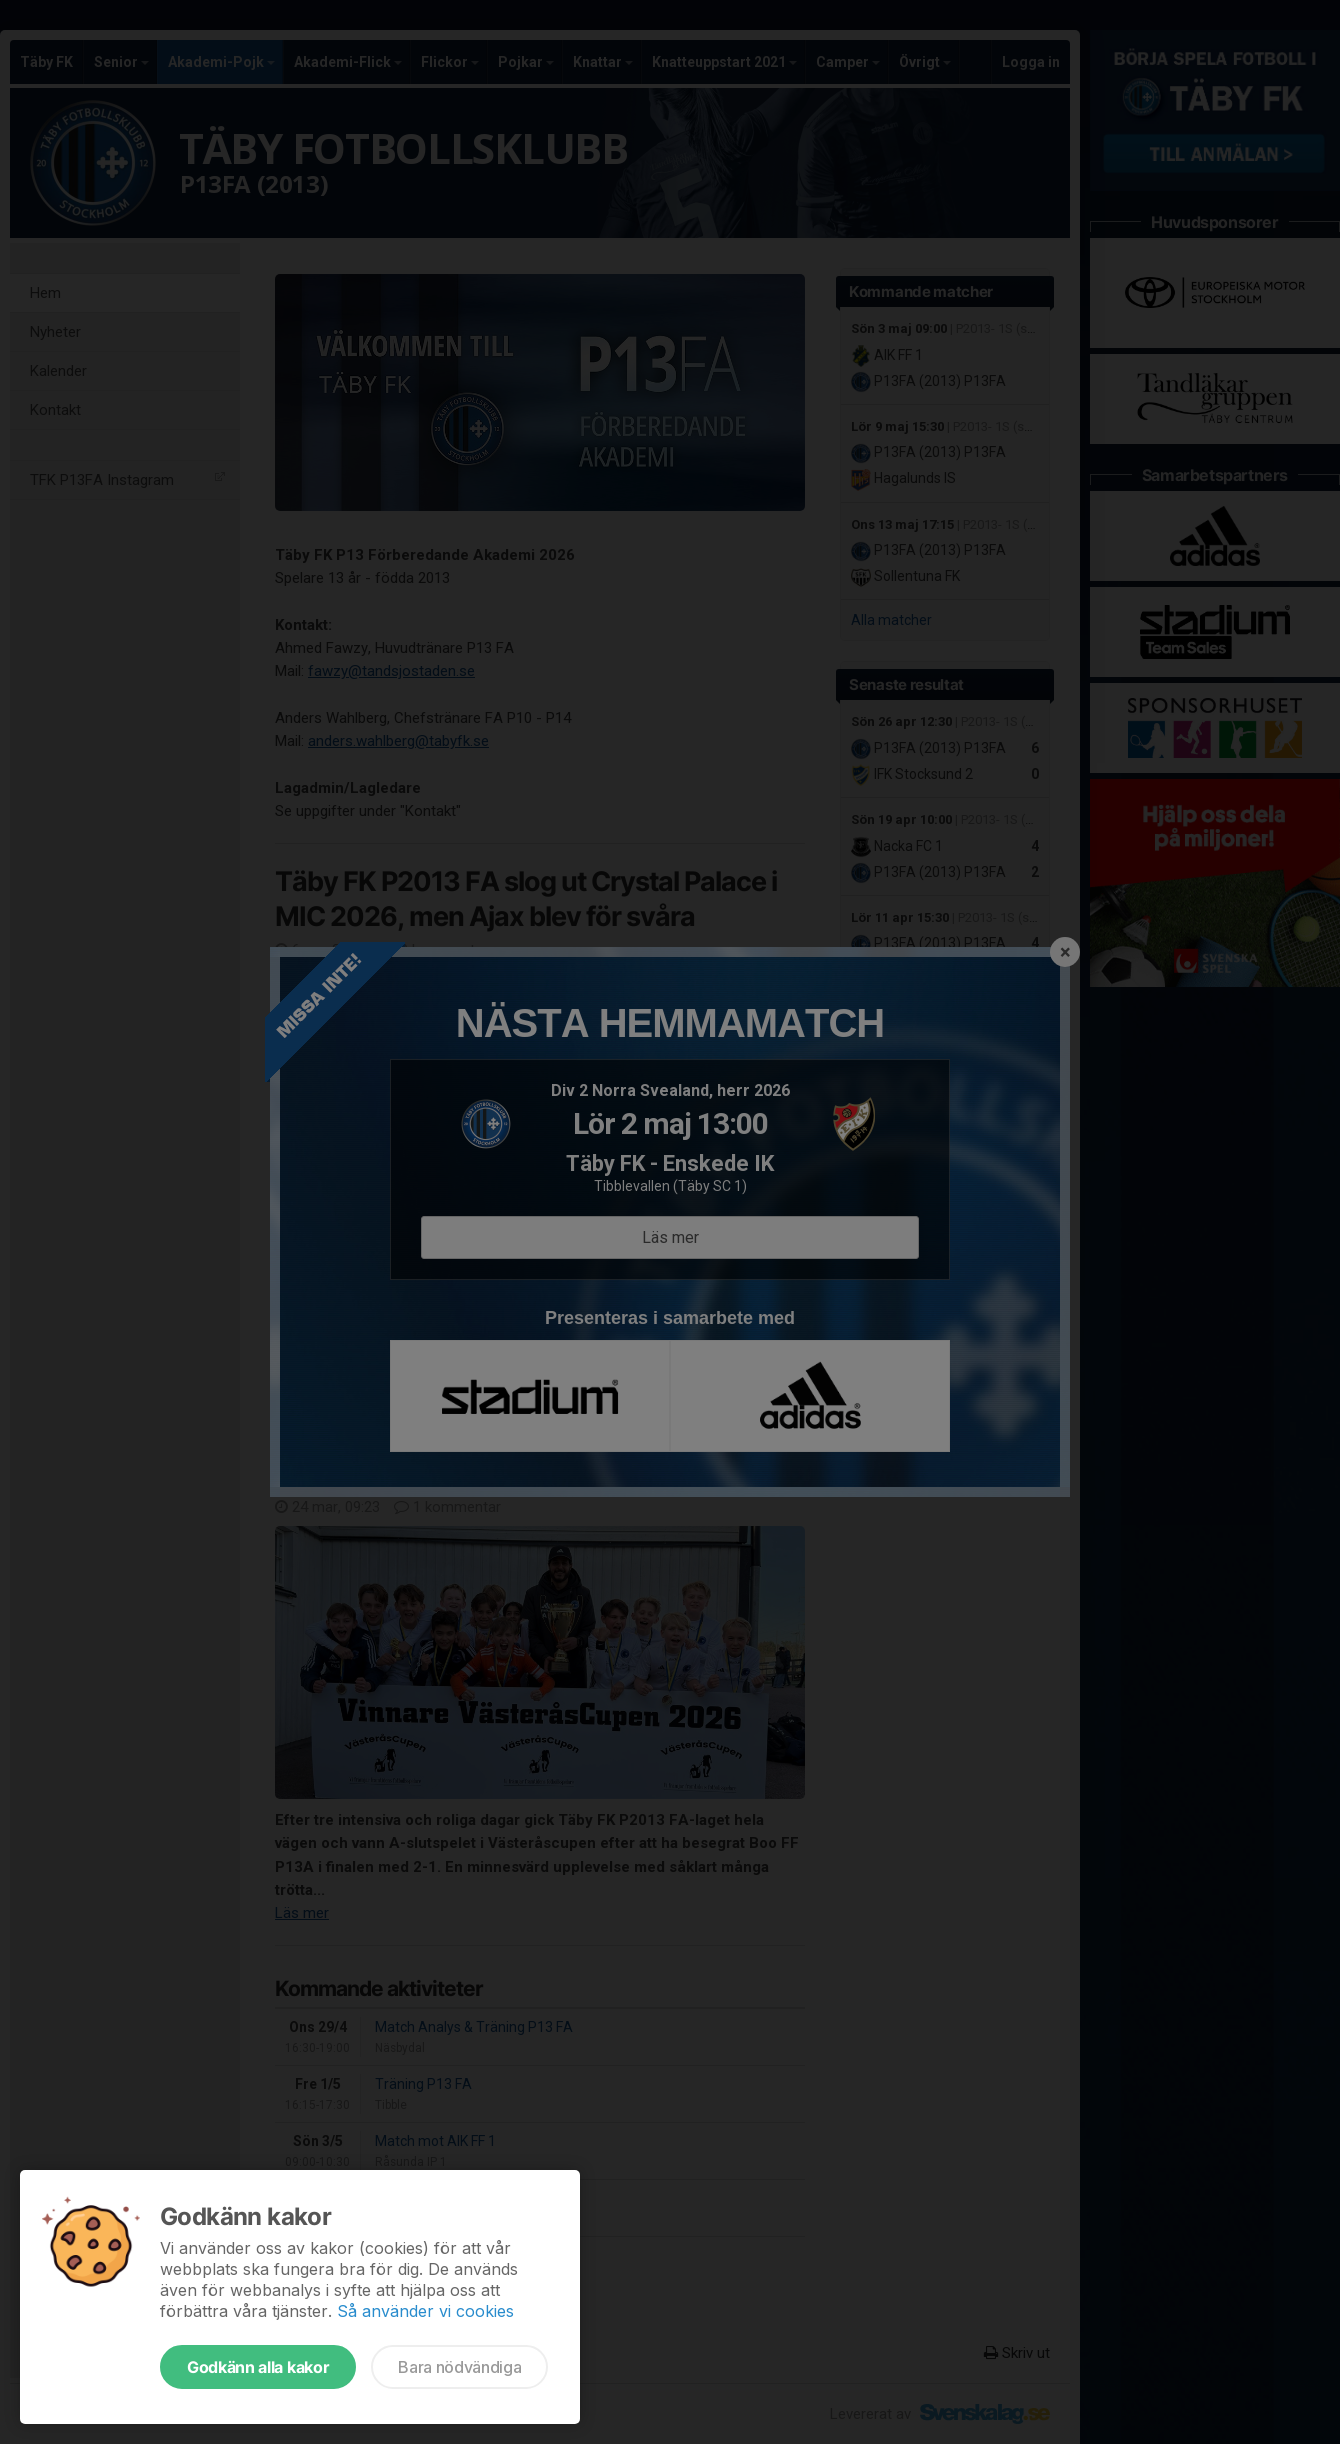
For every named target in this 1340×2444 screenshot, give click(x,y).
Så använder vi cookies (425, 2311)
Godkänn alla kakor (258, 2367)
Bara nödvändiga (459, 2367)
